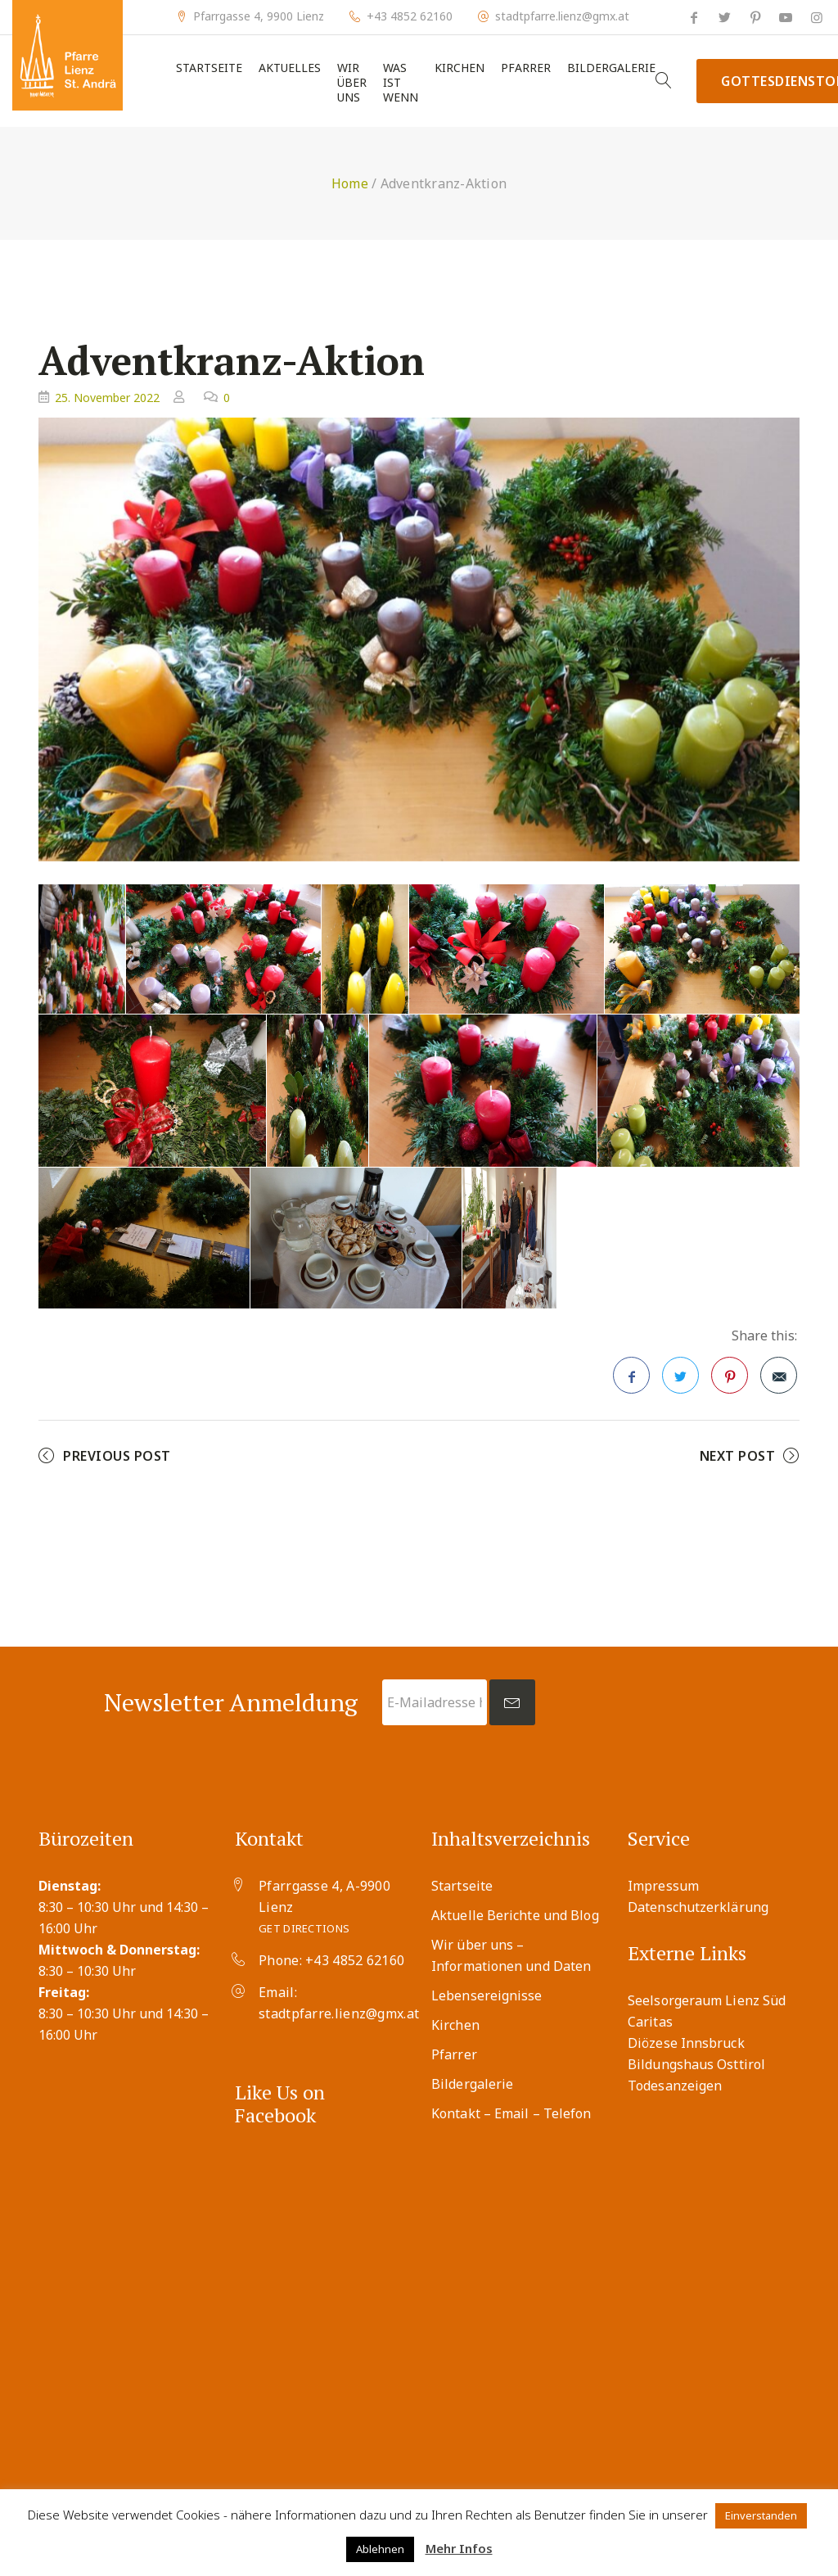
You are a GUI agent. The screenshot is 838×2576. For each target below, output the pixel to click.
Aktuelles (290, 68)
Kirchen (459, 68)
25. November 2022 (107, 397)
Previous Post (117, 1456)
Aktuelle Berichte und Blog (515, 1915)
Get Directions (304, 1928)
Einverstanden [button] (761, 2515)
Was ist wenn (400, 83)
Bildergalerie (611, 68)
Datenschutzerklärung (698, 1907)
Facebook (632, 1380)
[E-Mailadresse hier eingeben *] (434, 1702)
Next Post (738, 1456)
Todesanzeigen (675, 2086)
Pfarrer (526, 68)
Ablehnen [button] (380, 2549)
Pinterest (730, 1380)
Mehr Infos (459, 2548)
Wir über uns (352, 83)
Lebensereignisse (487, 1995)
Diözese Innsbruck (686, 2043)
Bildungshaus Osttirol (696, 2064)
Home (349, 183)
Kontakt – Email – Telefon (511, 2113)
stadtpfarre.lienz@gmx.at (562, 16)
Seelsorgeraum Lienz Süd (707, 2000)
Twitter (681, 1380)
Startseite (209, 68)
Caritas (650, 2022)
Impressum (663, 1886)
